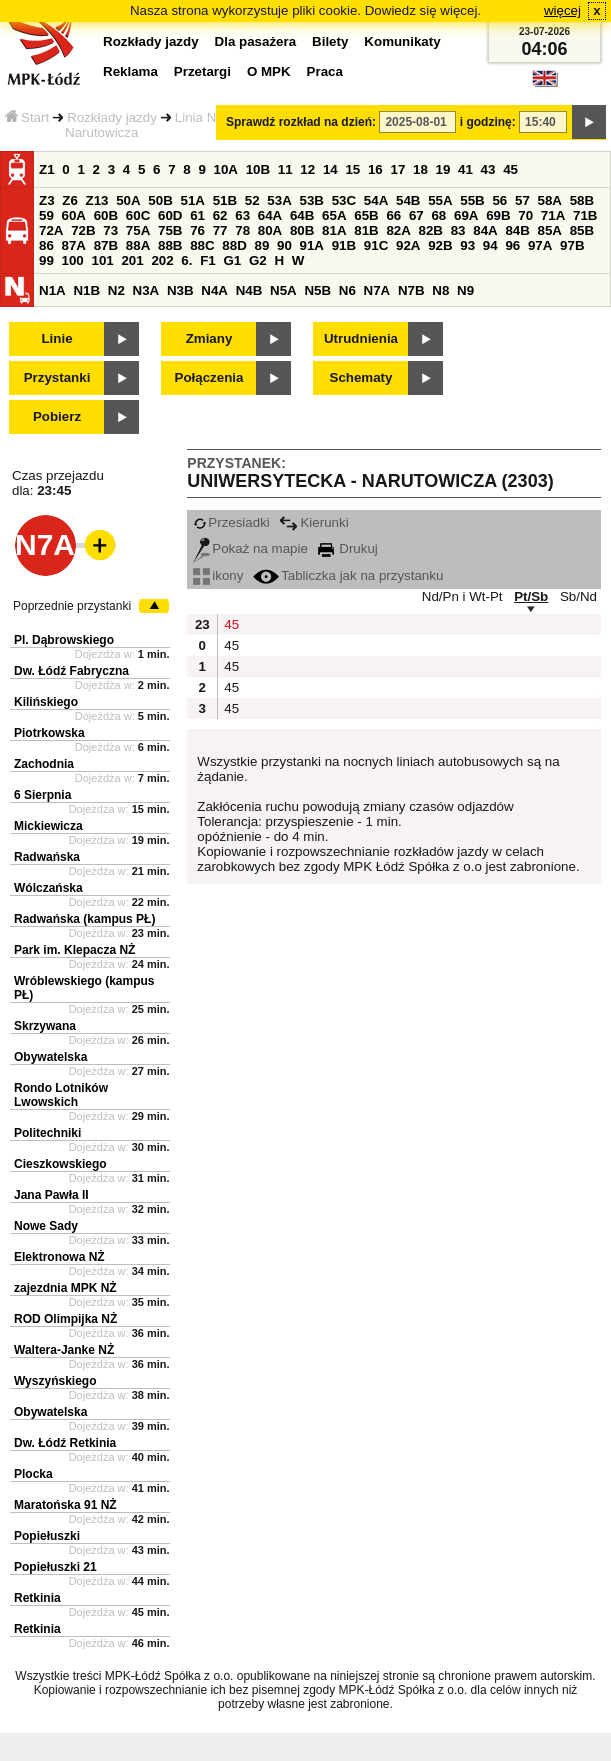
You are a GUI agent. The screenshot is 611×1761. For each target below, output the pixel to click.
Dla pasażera (256, 41)
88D (234, 245)
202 (162, 260)
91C (376, 245)
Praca (325, 71)
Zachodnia (44, 764)
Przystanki (57, 377)
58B (582, 200)
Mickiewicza (48, 826)
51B (225, 200)
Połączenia (209, 377)
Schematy (361, 377)
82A (398, 230)
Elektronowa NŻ (59, 1257)
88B (170, 245)
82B (431, 230)
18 (420, 169)
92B (440, 245)
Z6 (70, 200)
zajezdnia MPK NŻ (65, 1288)
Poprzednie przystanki (72, 606)
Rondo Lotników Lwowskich (61, 1095)
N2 (116, 290)
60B (106, 215)
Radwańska (47, 857)
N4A (214, 290)
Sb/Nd (578, 596)
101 (102, 260)
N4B (249, 290)
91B (344, 245)
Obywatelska (50, 1057)
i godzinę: (488, 122)
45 (510, 169)
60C (138, 215)
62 (220, 215)
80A (270, 230)
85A (550, 230)
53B (312, 200)
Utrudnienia (361, 338)
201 (132, 260)
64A (270, 215)
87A (74, 245)
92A (408, 245)
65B (366, 215)
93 (467, 245)
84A (485, 230)
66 (393, 215)
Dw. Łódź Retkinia (65, 1443)
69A (466, 215)
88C (202, 245)
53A (279, 200)
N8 (440, 290)
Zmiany (209, 338)
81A (334, 230)
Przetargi (202, 71)
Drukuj (348, 548)
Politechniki (47, 1133)
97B (572, 245)
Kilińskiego (46, 702)
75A (138, 230)
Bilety (330, 41)
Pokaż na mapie (250, 548)
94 (490, 245)
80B (302, 230)
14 (330, 169)
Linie (56, 338)
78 (242, 230)
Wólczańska (48, 888)
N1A (52, 290)
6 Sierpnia (42, 795)
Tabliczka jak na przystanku (348, 575)
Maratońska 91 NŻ (65, 1505)
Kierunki (313, 522)
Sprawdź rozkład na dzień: (301, 122)
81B (366, 230)
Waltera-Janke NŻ (64, 1350)
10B (258, 169)
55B (472, 200)
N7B (411, 290)
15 (352, 169)
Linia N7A (204, 117)
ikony (218, 575)
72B (83, 230)
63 (242, 215)
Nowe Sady (46, 1226)
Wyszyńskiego (55, 1381)
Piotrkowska (49, 733)
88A (138, 245)
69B (498, 215)
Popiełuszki (47, 1536)
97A (540, 245)
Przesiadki (231, 522)
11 (285, 169)
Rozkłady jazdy (112, 117)
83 (458, 230)
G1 (232, 260)
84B (517, 230)
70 (525, 215)
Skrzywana (45, 1026)
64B (302, 215)
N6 (347, 290)
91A (312, 245)
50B (160, 200)
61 (197, 215)
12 (307, 169)
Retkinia (37, 1598)
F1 (208, 260)
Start (27, 117)
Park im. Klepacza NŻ (74, 950)
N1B (86, 290)
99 (46, 260)
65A (334, 215)
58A (550, 200)
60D (170, 215)
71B (585, 215)
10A (226, 169)
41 (465, 169)
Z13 (97, 200)
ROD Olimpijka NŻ (65, 1319)
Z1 (47, 169)
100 (73, 260)
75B (170, 230)
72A (51, 230)
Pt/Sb (531, 596)
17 (397, 169)
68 (438, 215)
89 (261, 245)
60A (74, 215)
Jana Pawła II (51, 1195)
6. (186, 260)
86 (46, 245)
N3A (146, 290)
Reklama (130, 71)
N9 (465, 290)
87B (106, 245)
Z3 (47, 200)
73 (110, 230)
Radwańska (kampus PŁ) (84, 919)
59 (46, 215)
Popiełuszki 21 (55, 1567)
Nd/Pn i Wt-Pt (462, 596)
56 (499, 200)
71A (553, 215)
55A (440, 200)
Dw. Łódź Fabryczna (71, 671)
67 (416, 215)
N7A (377, 290)
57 (522, 200)
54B (408, 200)
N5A (283, 290)
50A (128, 200)
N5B (317, 290)
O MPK (269, 71)
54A (376, 200)
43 (488, 169)
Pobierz (57, 416)
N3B (180, 290)
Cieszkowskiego (60, 1164)
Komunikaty (402, 41)
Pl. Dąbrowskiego (64, 640)
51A (193, 200)
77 (220, 230)
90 (284, 245)
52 (252, 200)
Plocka (33, 1474)
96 (512, 245)
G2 (258, 260)
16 (375, 169)
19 (443, 169)
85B (582, 230)
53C (344, 200)
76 (197, 230)
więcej (562, 10)
